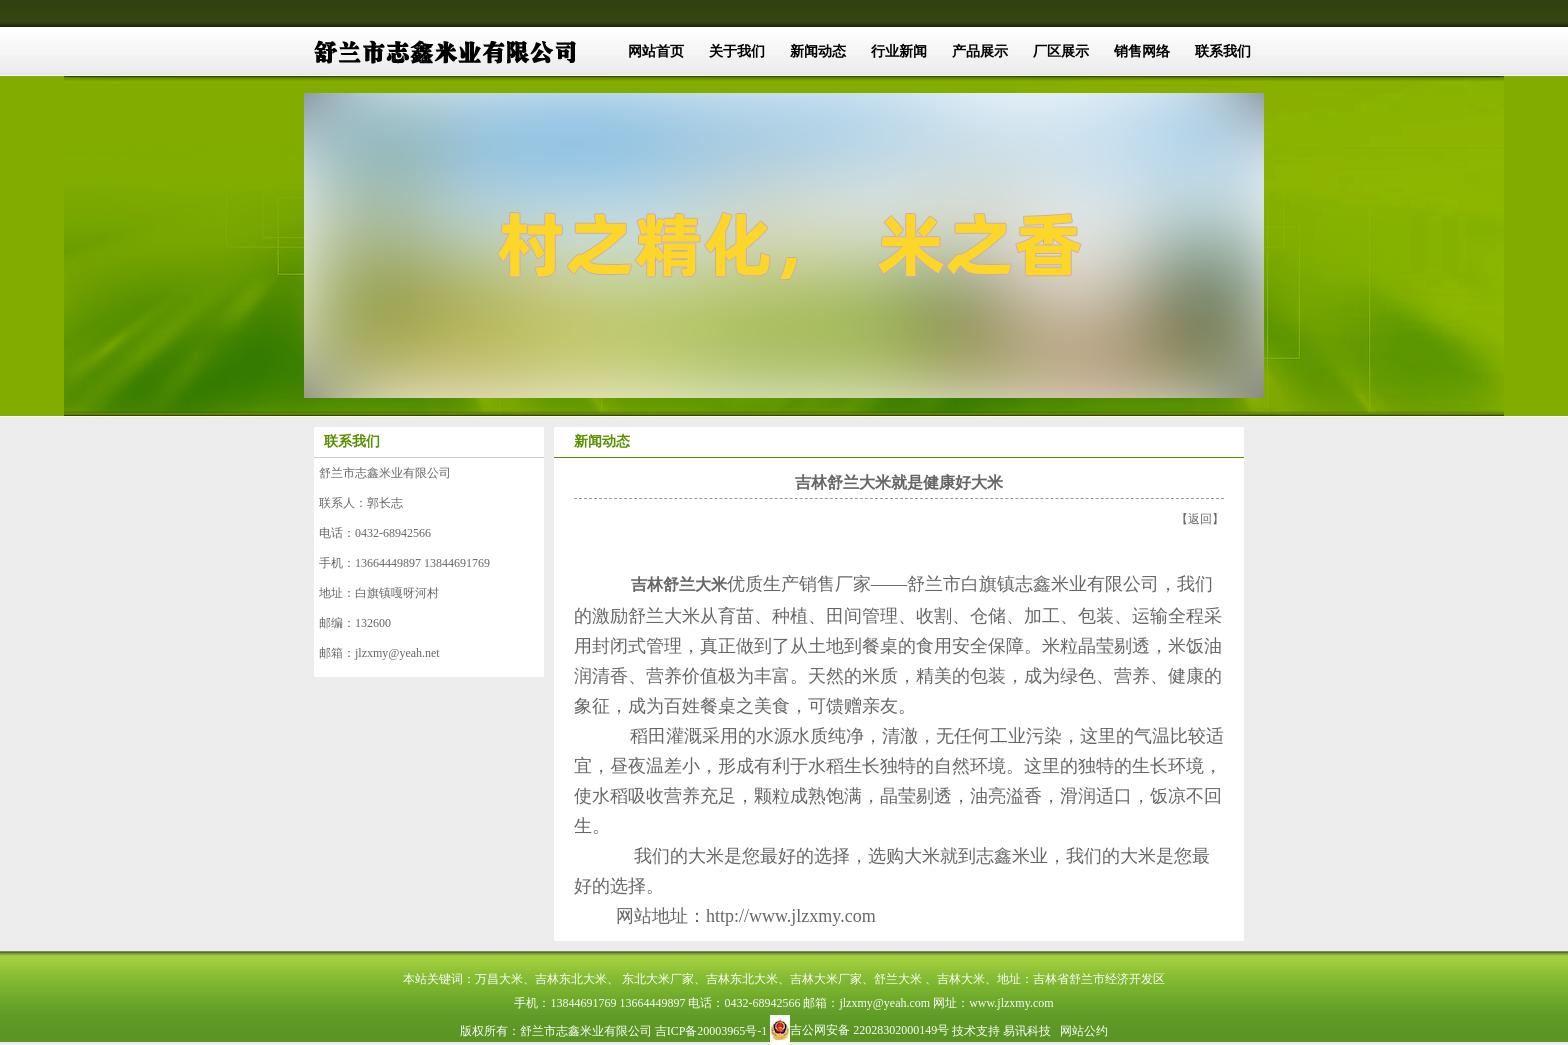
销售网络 (1142, 51)
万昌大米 (499, 979)
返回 (1200, 519)
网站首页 (656, 51)
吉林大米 (961, 979)
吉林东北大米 (571, 979)
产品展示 (980, 51)
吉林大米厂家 (826, 979)
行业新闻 (899, 51)
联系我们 (1223, 51)
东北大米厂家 (658, 979)
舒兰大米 (898, 979)
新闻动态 (818, 51)
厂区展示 (1061, 51)
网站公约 (1084, 1031)
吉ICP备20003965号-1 (711, 1031)
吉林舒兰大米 (679, 584)
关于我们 (737, 51)
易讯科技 (1027, 1031)
